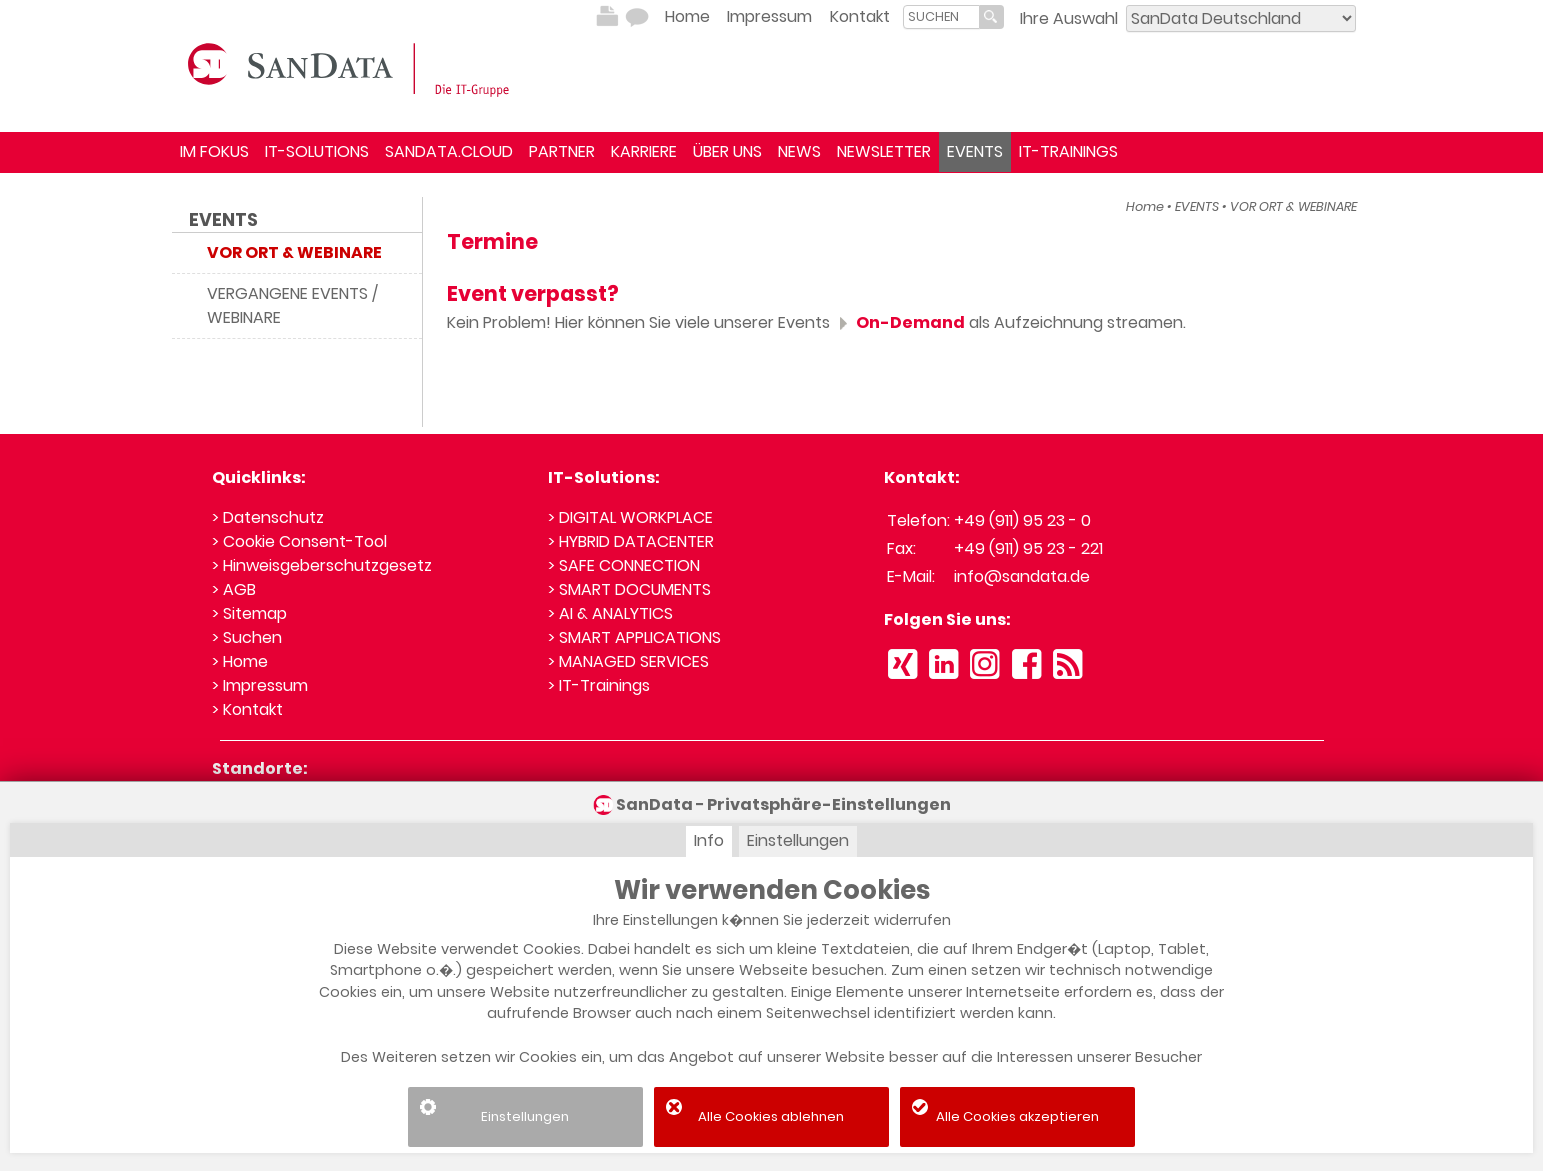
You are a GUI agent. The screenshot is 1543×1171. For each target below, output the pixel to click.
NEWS (799, 151)
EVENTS (975, 151)
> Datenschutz (268, 517)
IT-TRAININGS (1068, 151)
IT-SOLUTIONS (317, 151)
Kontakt (860, 16)
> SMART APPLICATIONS (634, 637)
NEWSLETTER (884, 151)
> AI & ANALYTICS (610, 613)
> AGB (234, 589)
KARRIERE (644, 151)
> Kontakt (247, 709)
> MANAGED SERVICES (628, 661)
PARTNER (562, 151)
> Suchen (247, 637)
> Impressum (260, 685)
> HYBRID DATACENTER (631, 541)
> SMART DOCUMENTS (629, 589)
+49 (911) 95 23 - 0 (1022, 520)
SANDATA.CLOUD (449, 151)
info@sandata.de (1022, 576)
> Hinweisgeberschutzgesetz (322, 565)
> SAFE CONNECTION (624, 565)
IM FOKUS (214, 151)
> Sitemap (249, 613)
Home (687, 16)
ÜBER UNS (727, 151)
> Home (240, 661)
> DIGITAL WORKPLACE (630, 517)
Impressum (769, 16)
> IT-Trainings (599, 685)
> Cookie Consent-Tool (299, 541)
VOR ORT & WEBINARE (1293, 206)
